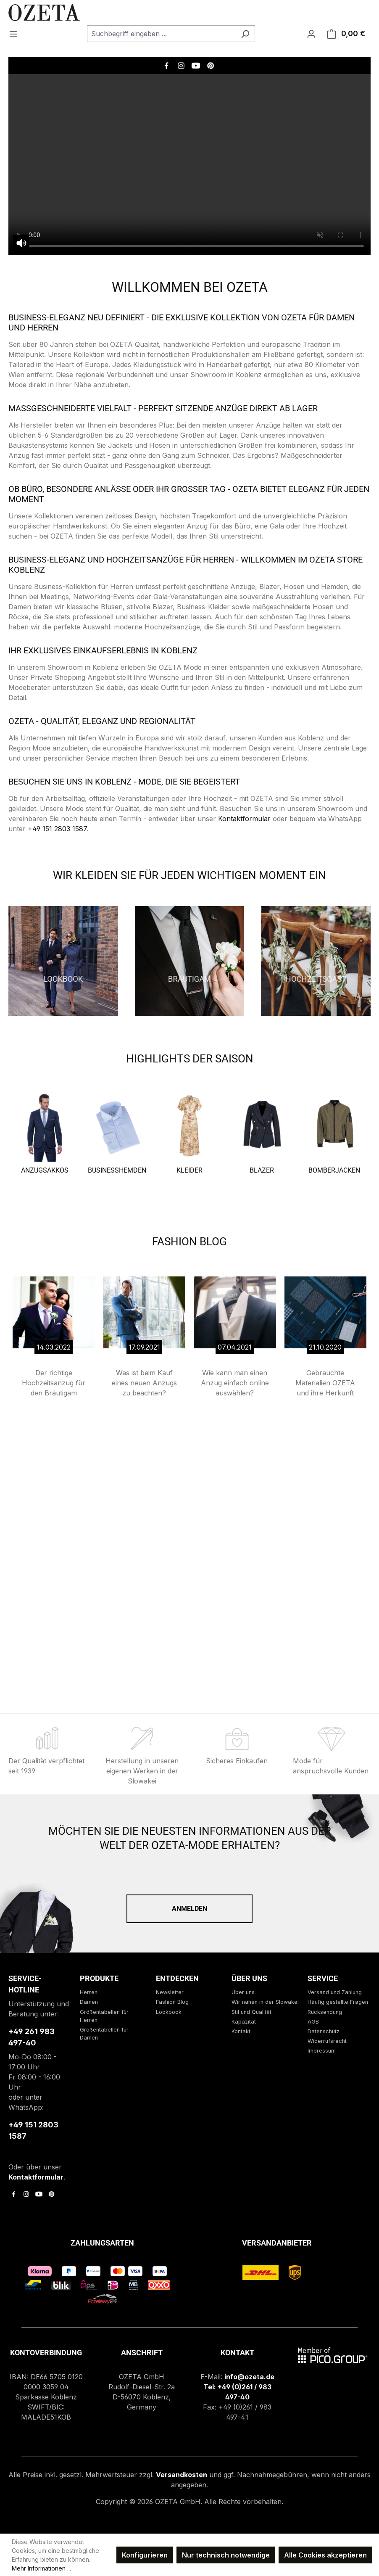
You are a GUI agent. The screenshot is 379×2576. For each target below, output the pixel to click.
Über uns (243, 1992)
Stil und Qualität (251, 2012)
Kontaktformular (244, 818)
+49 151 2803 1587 (57, 828)
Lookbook (169, 2012)
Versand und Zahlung (335, 1992)
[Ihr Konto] (311, 33)
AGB (313, 2022)
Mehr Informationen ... (41, 2568)
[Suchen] (245, 33)
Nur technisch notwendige (226, 2555)
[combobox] (161, 33)
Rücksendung (325, 2012)
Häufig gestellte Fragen (338, 2002)
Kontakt (241, 2031)
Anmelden (189, 1909)
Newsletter (170, 1992)
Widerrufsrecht (327, 2041)
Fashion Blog (172, 2002)
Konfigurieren (145, 2555)
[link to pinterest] (51, 2194)
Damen (89, 2002)
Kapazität (244, 2022)
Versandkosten (181, 2474)
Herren (88, 1992)
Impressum (322, 2051)
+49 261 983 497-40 (31, 2037)
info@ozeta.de (249, 2377)
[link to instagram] (26, 2194)
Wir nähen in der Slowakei (265, 2002)
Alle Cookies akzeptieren (325, 2555)
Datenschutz (324, 2031)
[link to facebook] (13, 2194)
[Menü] (16, 33)
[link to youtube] (39, 2194)
